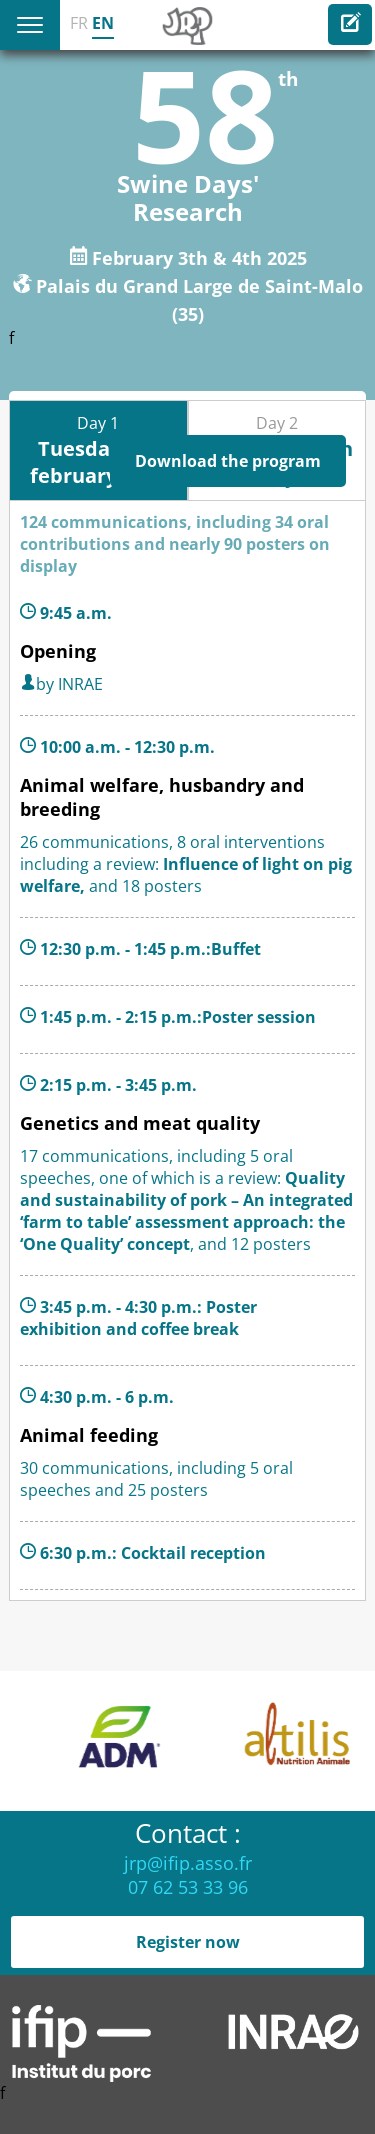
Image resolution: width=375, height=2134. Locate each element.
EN (103, 23)
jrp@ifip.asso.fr (188, 1863)
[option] (198, 1741)
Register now (188, 1942)
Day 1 (98, 450)
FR (79, 23)
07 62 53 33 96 (188, 1887)
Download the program (228, 461)
